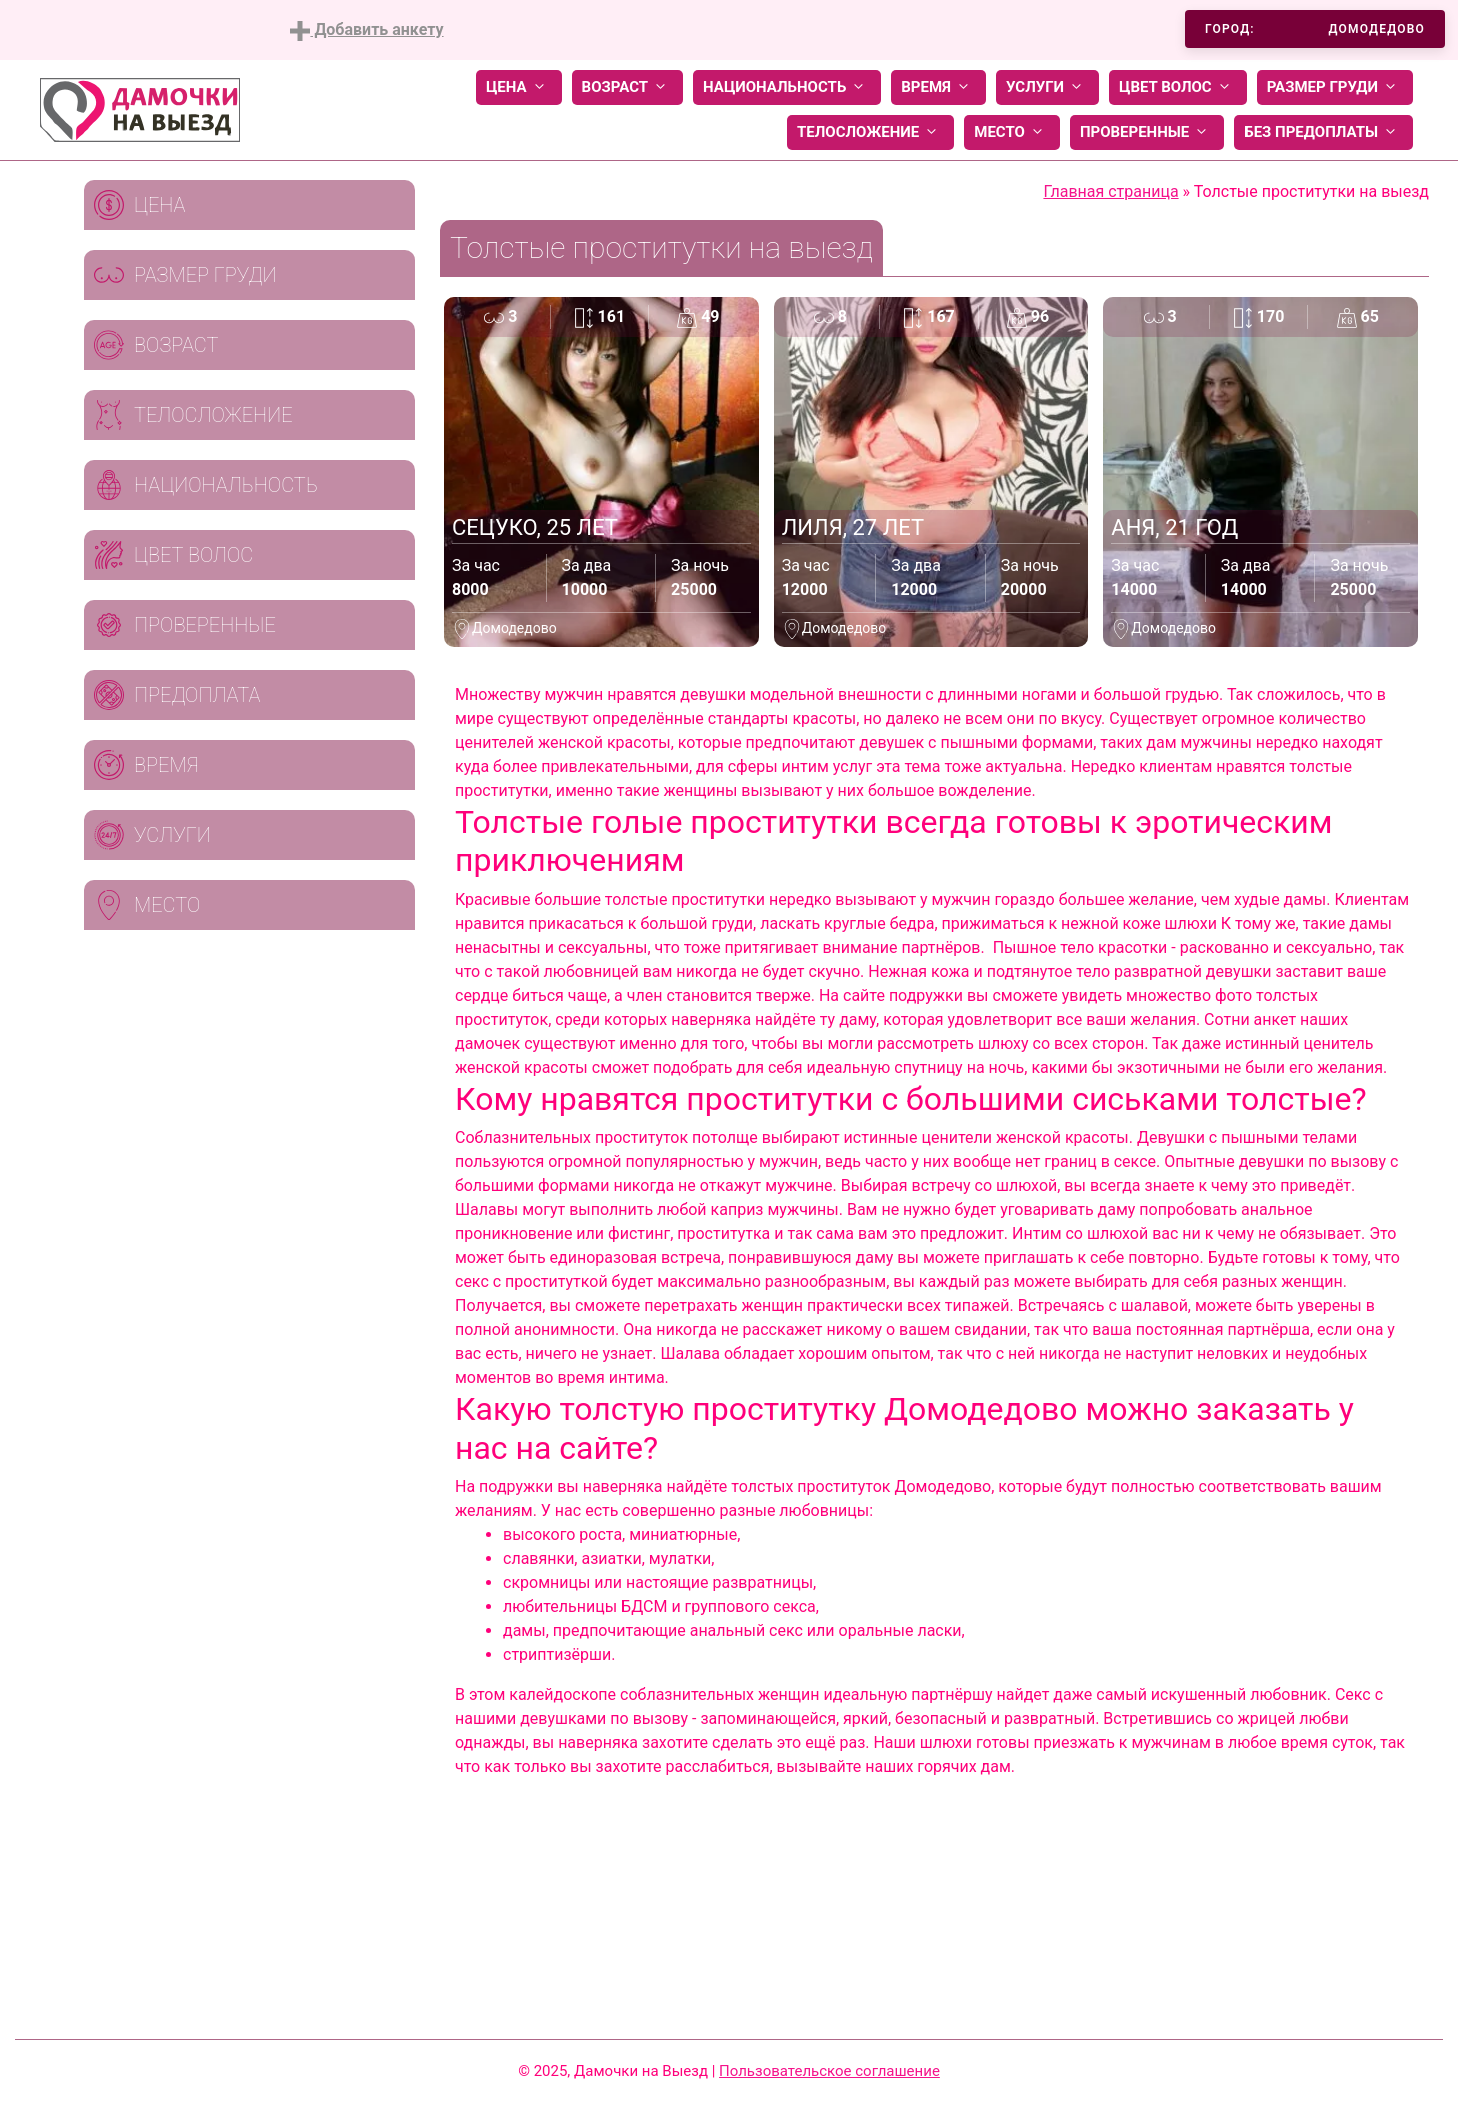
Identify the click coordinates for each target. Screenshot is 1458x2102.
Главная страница (1110, 191)
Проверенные (1147, 132)
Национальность (787, 87)
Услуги (1047, 87)
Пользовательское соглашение (829, 2071)
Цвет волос (1178, 87)
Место (1012, 132)
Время (938, 87)
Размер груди (1335, 87)
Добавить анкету (366, 30)
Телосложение (870, 132)
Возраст (627, 87)
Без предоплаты (1323, 132)
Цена (519, 87)
